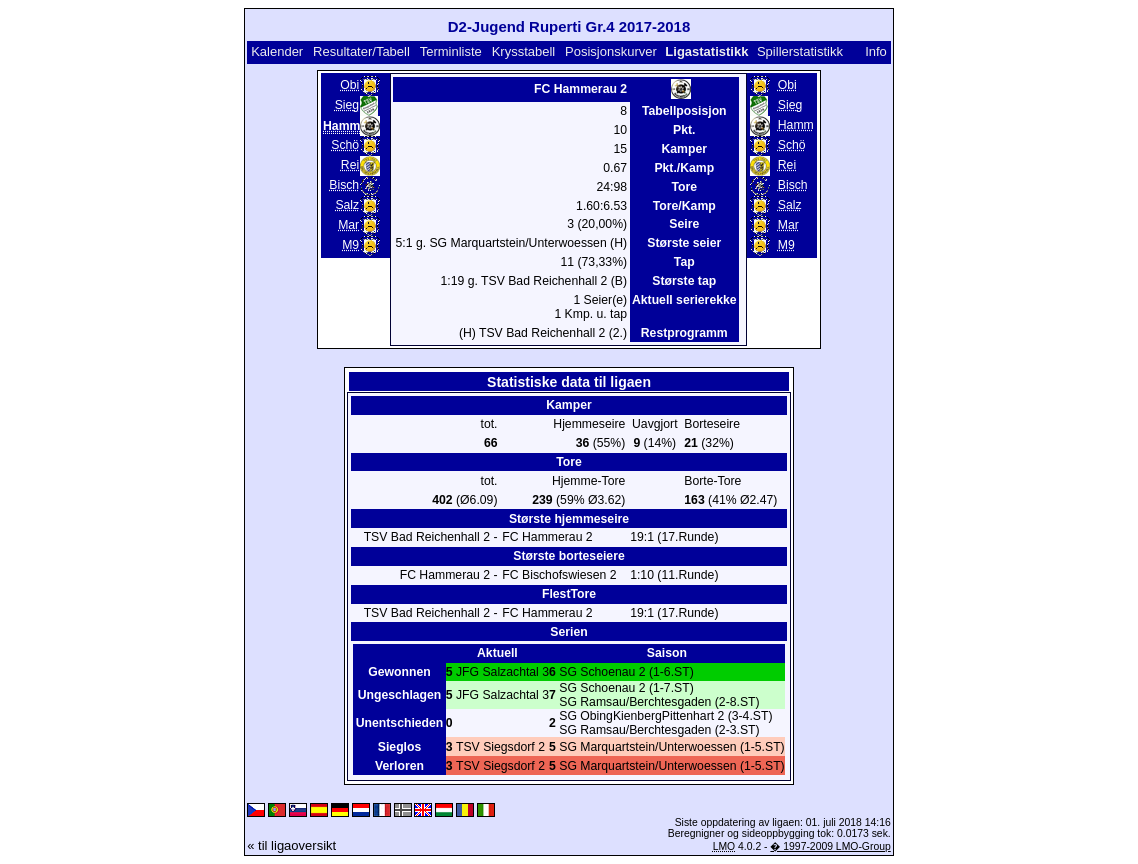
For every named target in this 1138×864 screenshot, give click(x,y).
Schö (345, 145)
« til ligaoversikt (291, 845)
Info (876, 51)
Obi (349, 85)
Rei (350, 165)
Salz (347, 205)
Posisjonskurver (611, 51)
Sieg (347, 105)
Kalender (277, 51)
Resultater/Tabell (361, 51)
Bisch (344, 185)
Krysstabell (524, 51)
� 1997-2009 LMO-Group (830, 846)
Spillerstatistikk (800, 51)
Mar (348, 225)
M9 (350, 245)
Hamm (796, 125)
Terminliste (451, 51)
